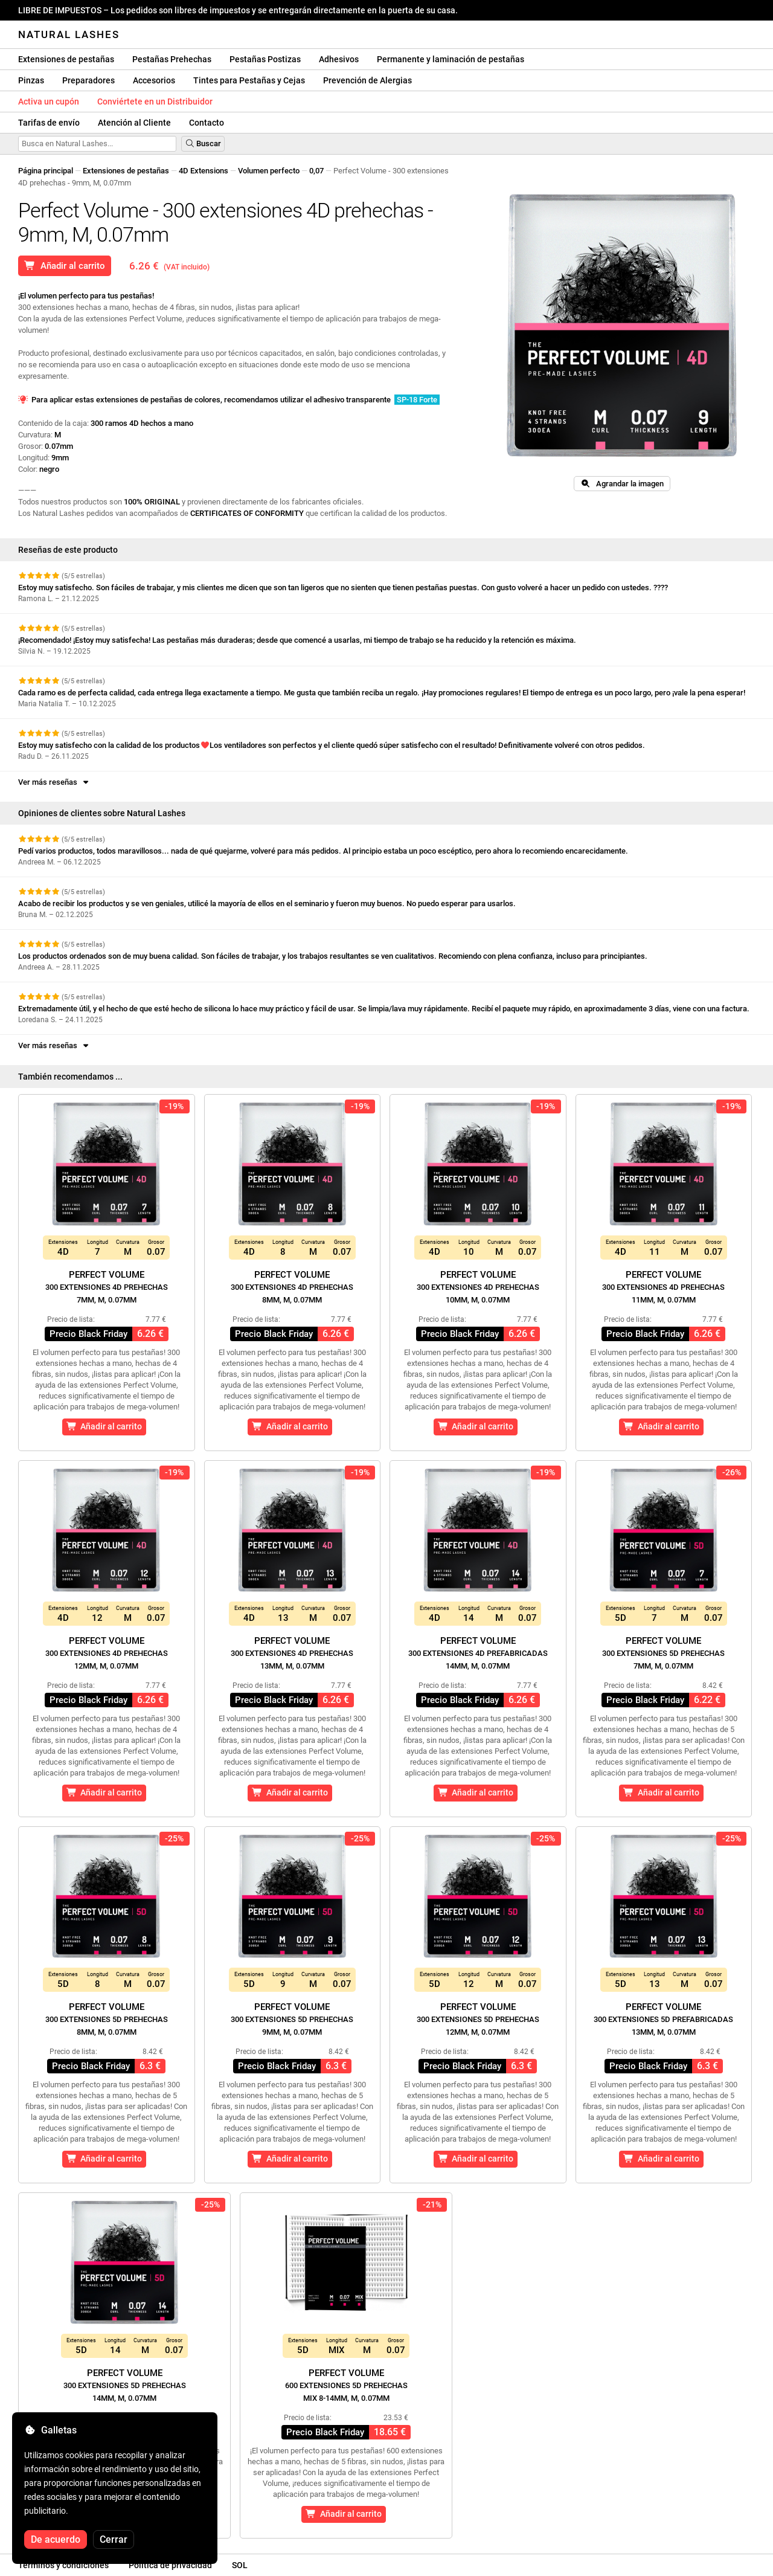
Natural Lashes (69, 34)
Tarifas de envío (49, 122)
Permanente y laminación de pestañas (450, 59)
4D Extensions (203, 170)
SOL (240, 2565)
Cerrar (113, 2539)
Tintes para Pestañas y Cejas (249, 80)
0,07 (316, 170)
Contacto (206, 122)
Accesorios (154, 80)
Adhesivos (339, 59)
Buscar (203, 143)
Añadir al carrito (64, 265)
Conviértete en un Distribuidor (155, 101)
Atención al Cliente (134, 122)
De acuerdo (55, 2539)
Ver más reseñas (54, 782)
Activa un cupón (48, 101)
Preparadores (88, 80)
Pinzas (31, 80)
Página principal (45, 170)
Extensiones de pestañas (66, 59)
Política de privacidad (170, 2565)
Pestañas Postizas (265, 59)
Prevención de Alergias (367, 80)
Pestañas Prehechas (171, 59)
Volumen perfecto (269, 170)
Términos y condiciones (63, 2565)
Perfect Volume (106, 1286)
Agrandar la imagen (621, 483)
